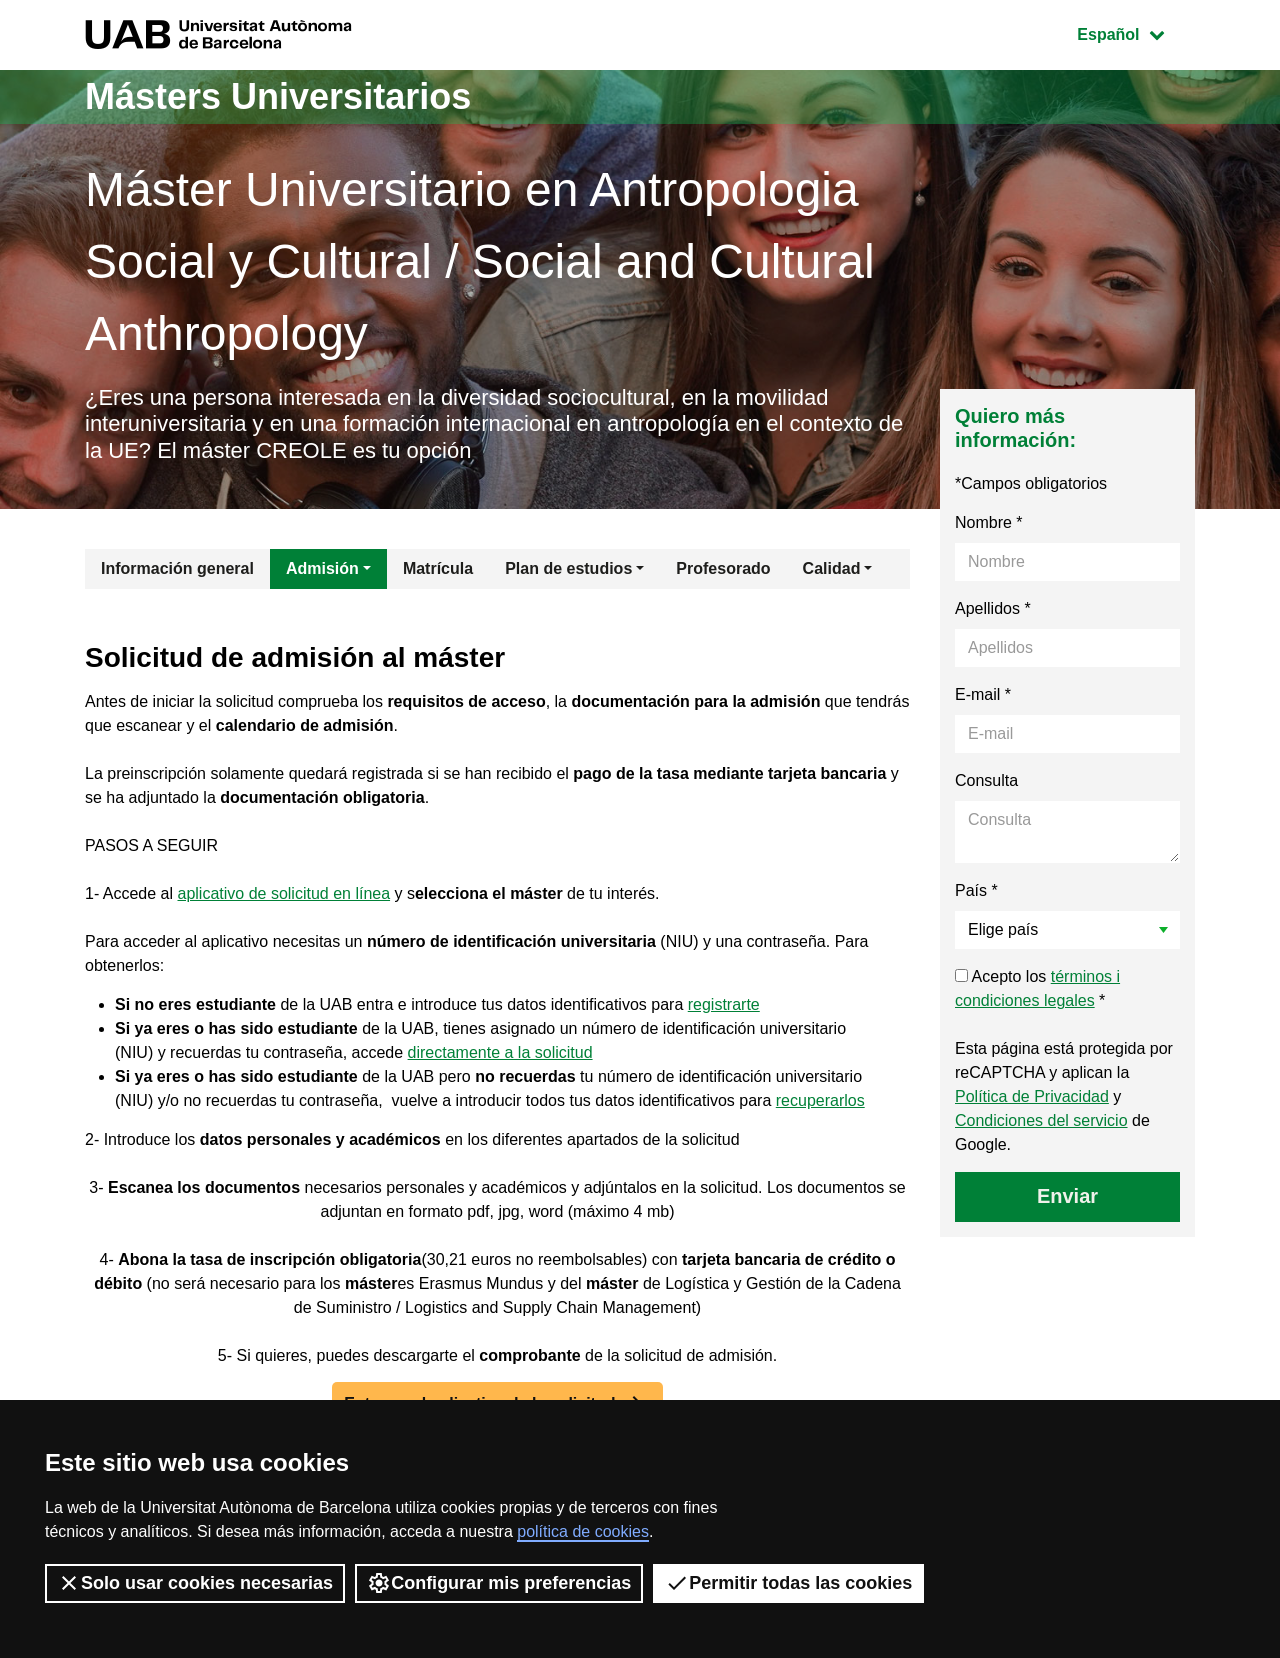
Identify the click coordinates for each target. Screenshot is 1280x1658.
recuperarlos (820, 1100)
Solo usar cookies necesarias (195, 1583)
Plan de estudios (568, 568)
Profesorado (723, 568)
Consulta (986, 780)
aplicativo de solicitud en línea (284, 893)
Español (1135, 32)
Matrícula (438, 568)
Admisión (322, 568)
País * (976, 890)
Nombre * (989, 522)
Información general (177, 568)
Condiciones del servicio (1041, 1120)
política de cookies (583, 1531)
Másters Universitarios (278, 96)
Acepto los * (1037, 988)
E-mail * (983, 694)
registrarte (724, 1004)
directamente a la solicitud (500, 1052)
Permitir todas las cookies (788, 1583)
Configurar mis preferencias (499, 1583)
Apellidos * (993, 608)
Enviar (1067, 1196)
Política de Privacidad (1032, 1096)
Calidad (832, 568)
